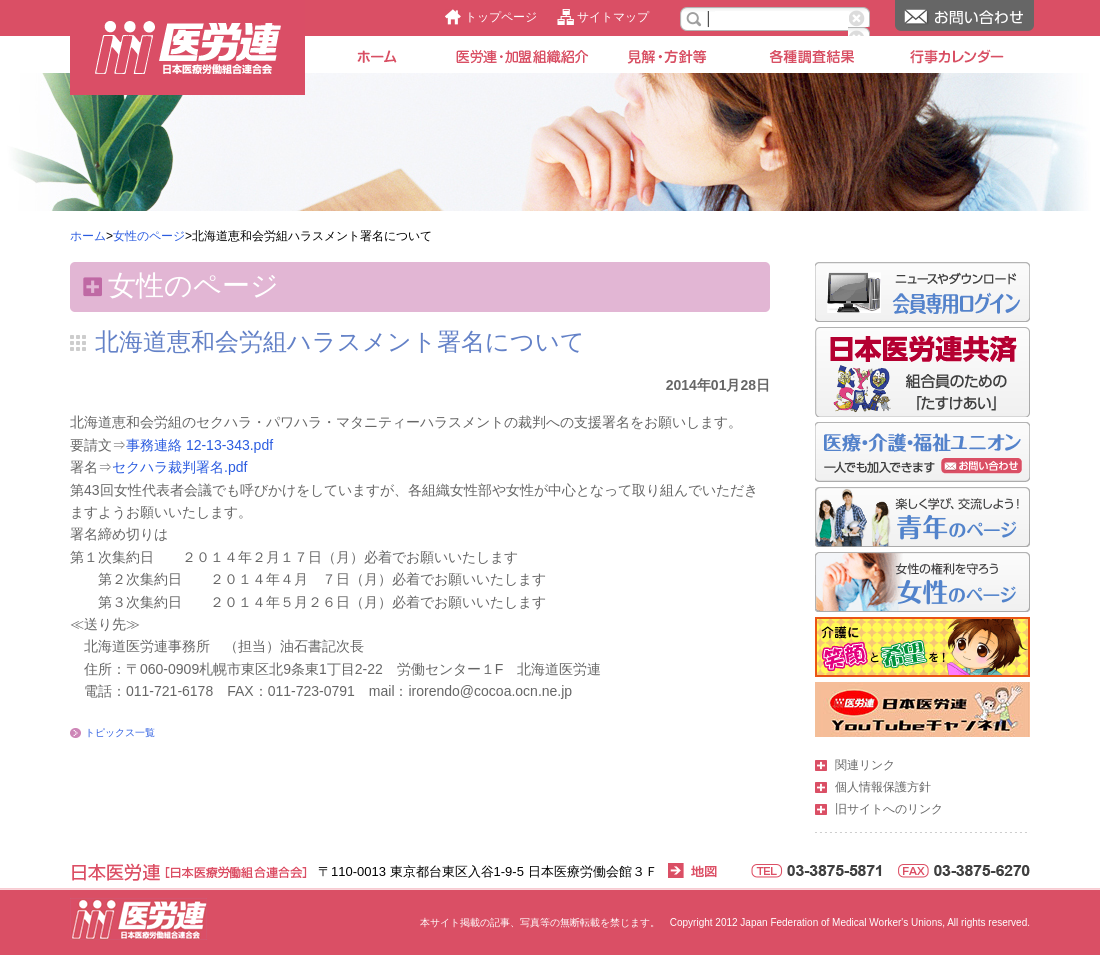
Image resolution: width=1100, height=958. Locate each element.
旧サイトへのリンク (889, 809)
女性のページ (149, 236)
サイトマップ (613, 17)
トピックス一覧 (120, 732)
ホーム (88, 236)
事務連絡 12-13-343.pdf (199, 445)
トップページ (501, 17)
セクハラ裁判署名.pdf (179, 467)
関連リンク (865, 765)
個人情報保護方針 (883, 787)
